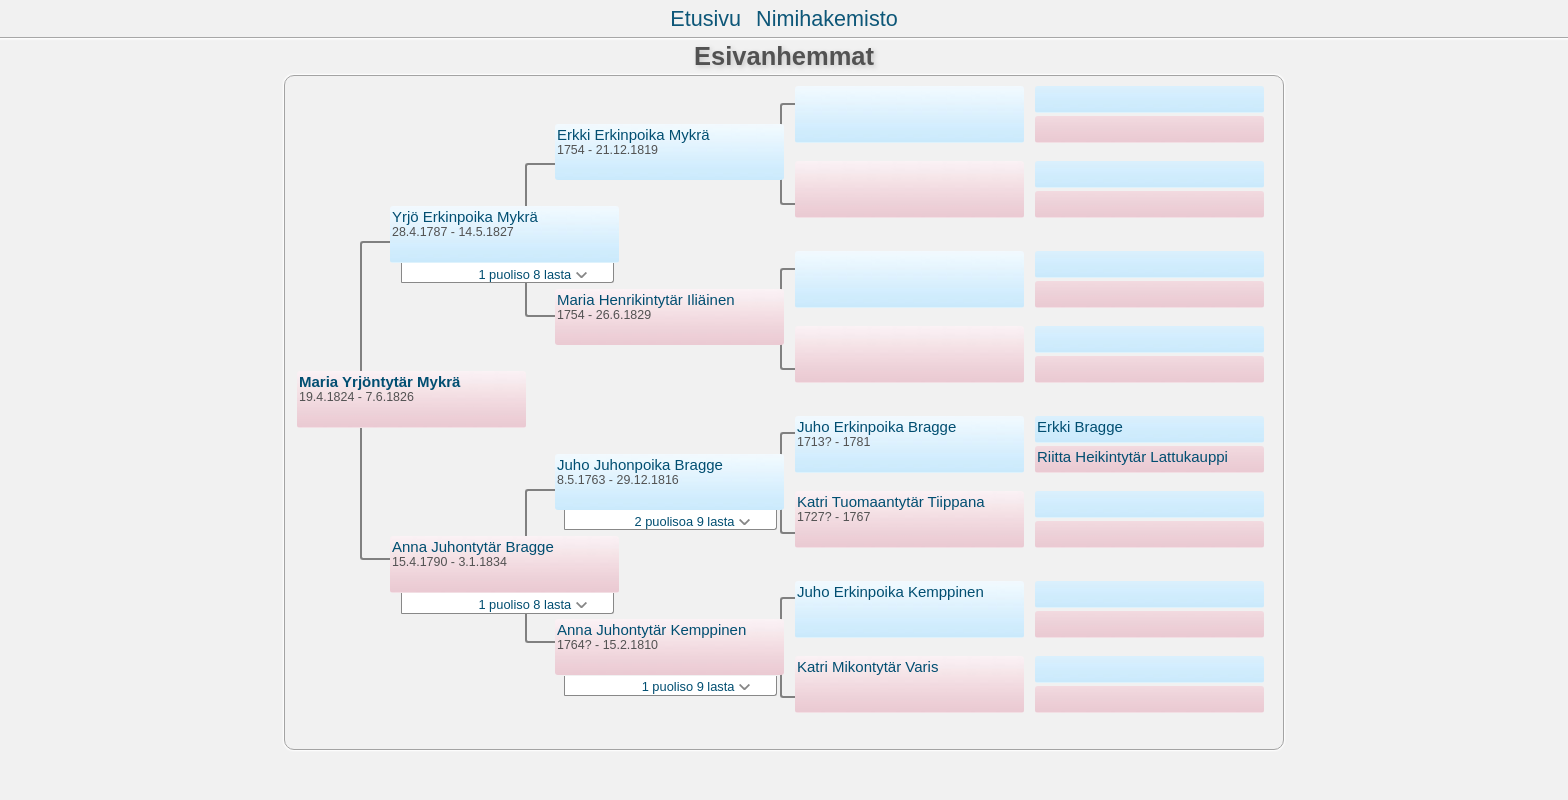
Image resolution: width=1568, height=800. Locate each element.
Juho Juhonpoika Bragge (640, 464)
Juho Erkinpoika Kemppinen (890, 591)
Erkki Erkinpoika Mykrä (633, 134)
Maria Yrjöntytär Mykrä (379, 381)
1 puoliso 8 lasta (532, 274)
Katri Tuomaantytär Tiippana (891, 501)
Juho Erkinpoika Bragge (876, 426)
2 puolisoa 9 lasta (693, 521)
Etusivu (705, 18)
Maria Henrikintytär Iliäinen (646, 299)
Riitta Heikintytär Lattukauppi (1132, 456)
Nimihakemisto (827, 18)
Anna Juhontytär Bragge (473, 546)
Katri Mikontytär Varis (867, 666)
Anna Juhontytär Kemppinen (651, 629)
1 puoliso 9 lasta (696, 686)
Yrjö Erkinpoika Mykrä (465, 216)
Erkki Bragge (1080, 426)
